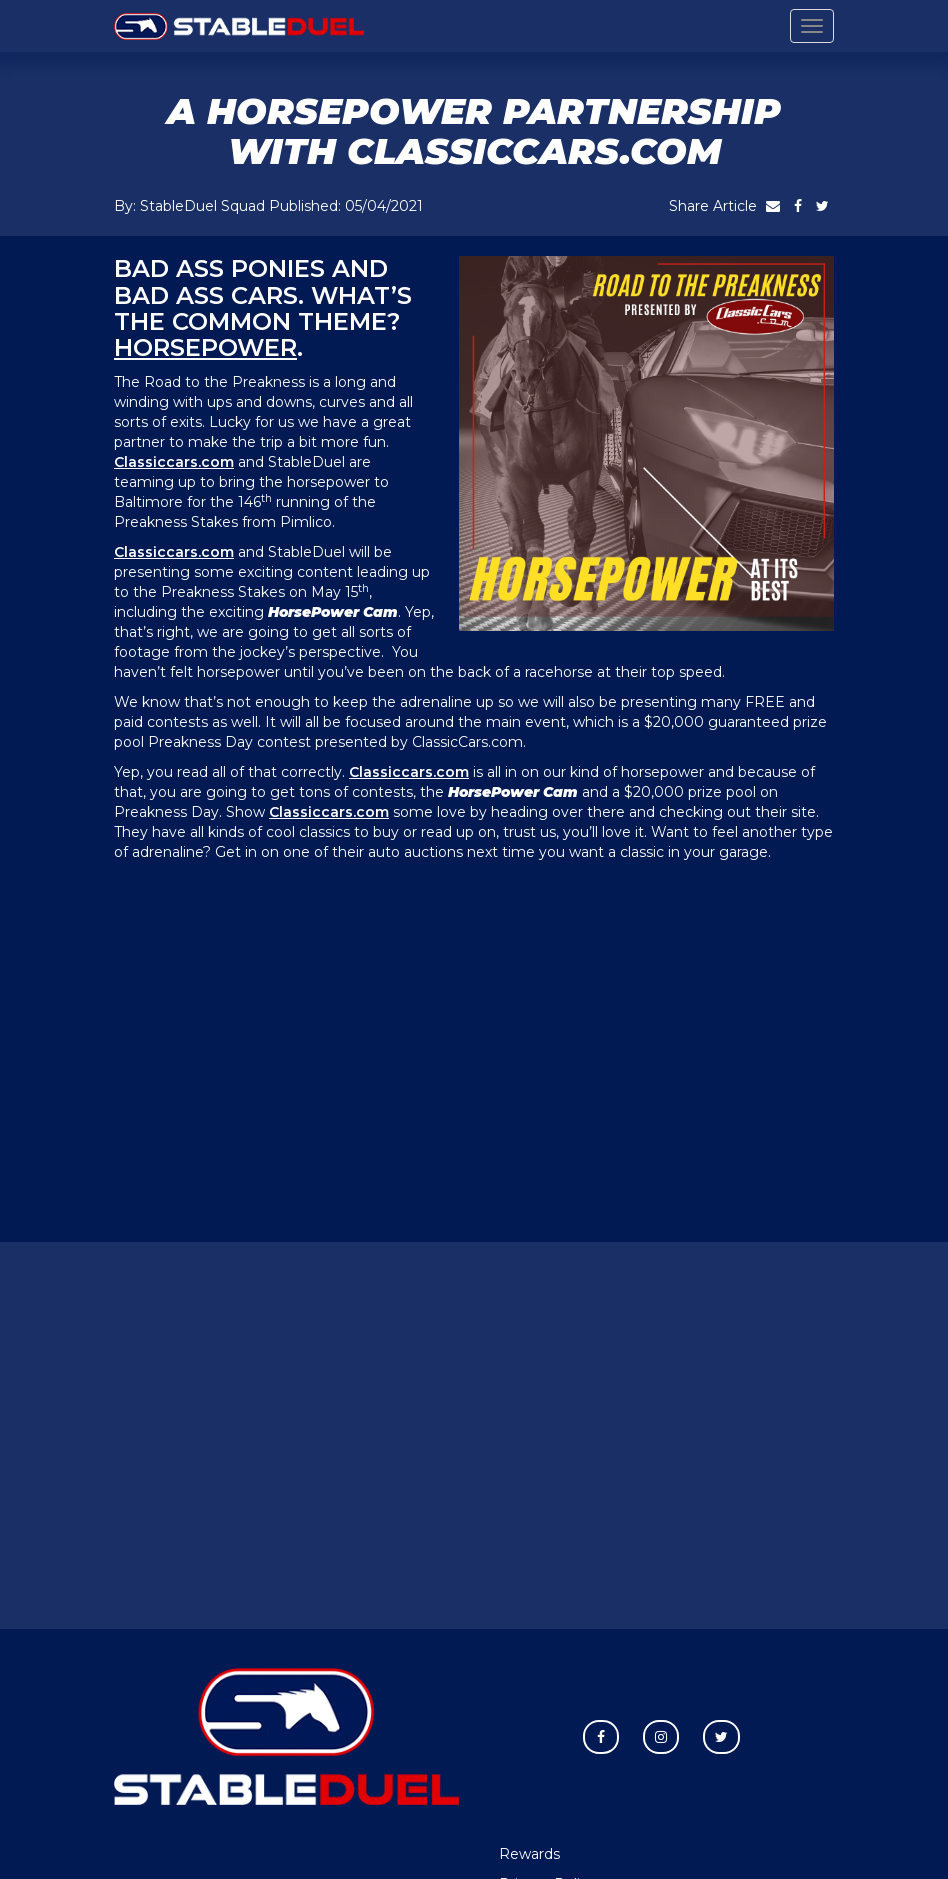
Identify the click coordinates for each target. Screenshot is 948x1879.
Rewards (529, 1854)
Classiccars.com (174, 462)
